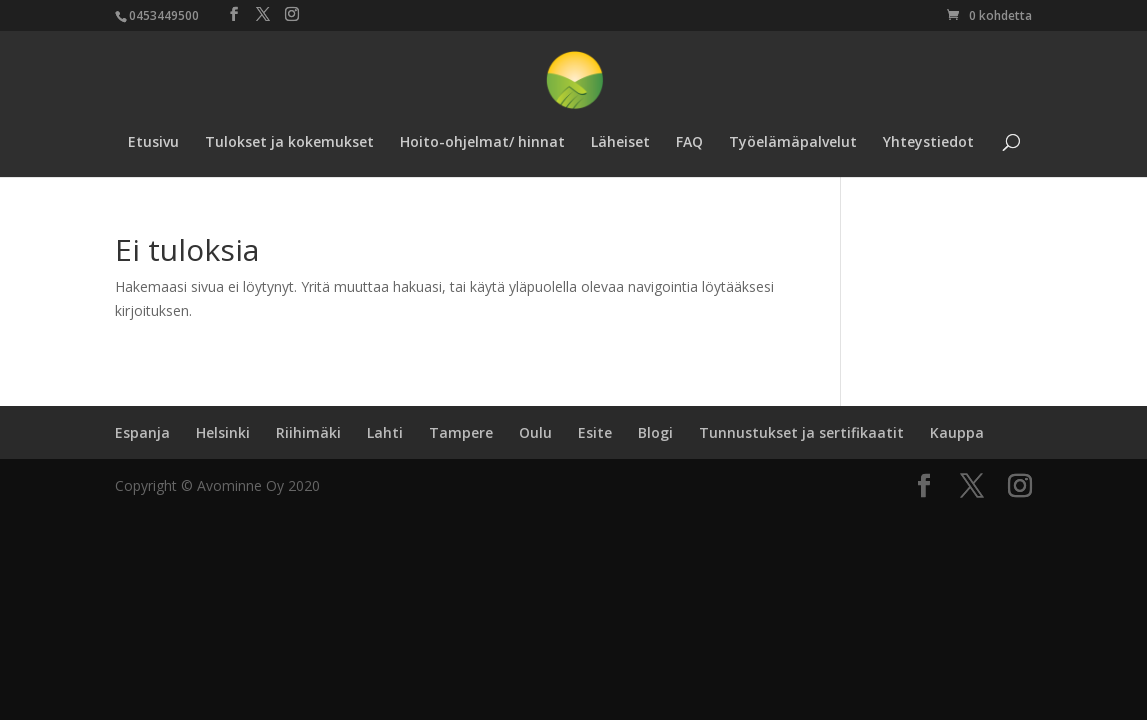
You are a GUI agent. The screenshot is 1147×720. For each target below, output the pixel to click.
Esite (595, 432)
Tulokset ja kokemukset (289, 143)
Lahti (385, 432)
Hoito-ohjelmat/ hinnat (482, 143)
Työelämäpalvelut (793, 143)
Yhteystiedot (928, 143)
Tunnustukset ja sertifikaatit (801, 432)
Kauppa (957, 432)
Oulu (535, 432)
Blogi (655, 432)
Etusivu (153, 143)
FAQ (689, 143)
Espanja (142, 432)
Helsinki (223, 432)
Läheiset (620, 143)
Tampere (461, 432)
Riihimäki (308, 432)
